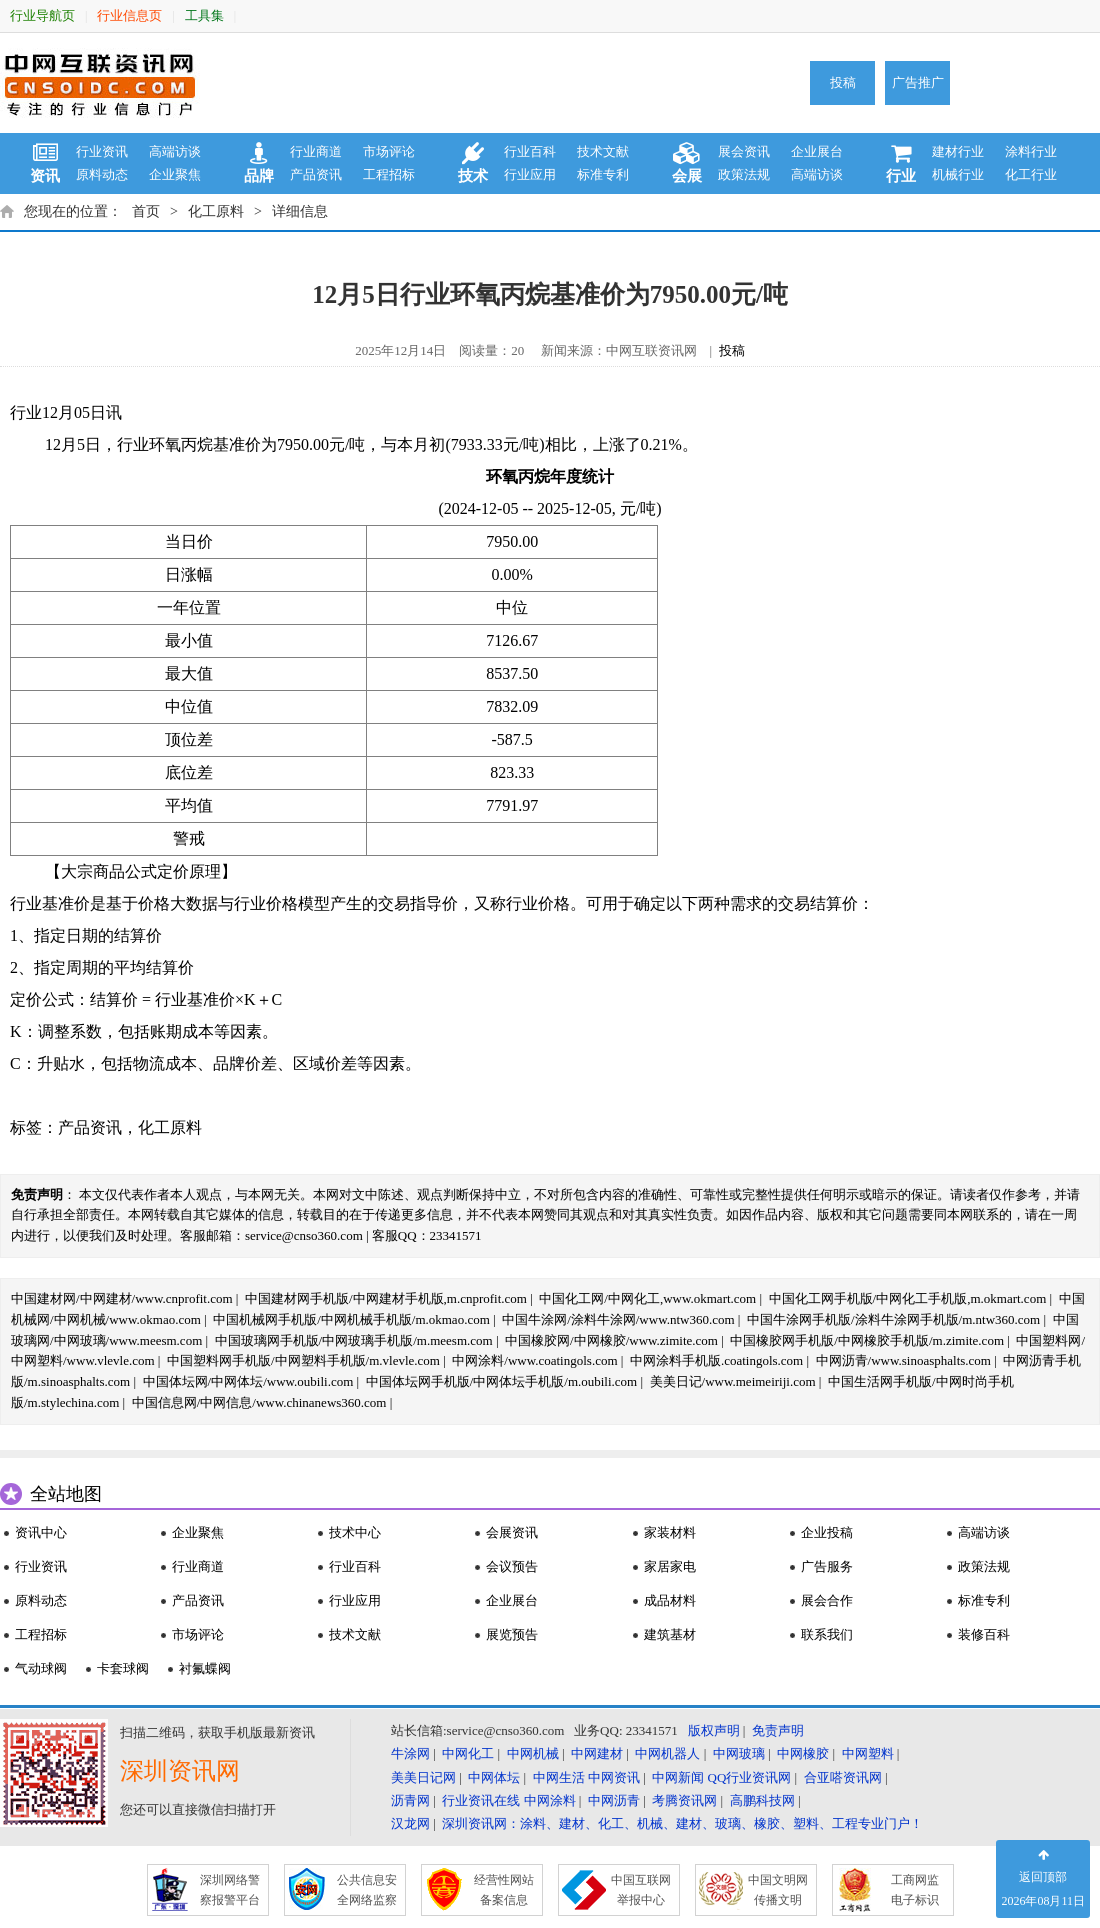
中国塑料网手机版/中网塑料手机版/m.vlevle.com (303, 1360)
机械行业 (958, 174)
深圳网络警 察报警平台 (230, 1890)
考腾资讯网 (684, 1800)
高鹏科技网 (762, 1800)
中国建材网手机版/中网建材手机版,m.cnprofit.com (386, 1298)
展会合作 (827, 1600)
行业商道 (316, 151)
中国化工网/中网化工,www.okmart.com (647, 1298)
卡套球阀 (123, 1668)
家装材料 (670, 1532)
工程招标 (389, 174)
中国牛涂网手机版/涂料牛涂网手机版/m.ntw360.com (893, 1319)
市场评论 (389, 151)
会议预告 (512, 1566)
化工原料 (216, 211)
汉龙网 (410, 1823)
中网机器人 (667, 1753)
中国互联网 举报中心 (641, 1890)
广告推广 (918, 82)
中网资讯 (614, 1777)
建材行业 (958, 151)
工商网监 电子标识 (915, 1890)
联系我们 (827, 1634)
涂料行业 (1031, 151)
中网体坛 (494, 1777)
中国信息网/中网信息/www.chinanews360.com (259, 1402)
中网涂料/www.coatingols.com (534, 1360)
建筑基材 (670, 1634)
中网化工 (468, 1753)
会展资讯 (512, 1532)
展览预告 (512, 1634)
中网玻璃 (739, 1753)
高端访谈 (175, 151)
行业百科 (530, 151)
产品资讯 (316, 174)
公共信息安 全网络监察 (367, 1890)
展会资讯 (744, 151)
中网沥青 (614, 1800)
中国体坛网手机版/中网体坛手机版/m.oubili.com (502, 1381)
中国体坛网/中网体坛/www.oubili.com (248, 1381)
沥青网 (410, 1800)
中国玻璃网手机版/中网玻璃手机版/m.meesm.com (354, 1340)
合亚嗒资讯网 (843, 1777)
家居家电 (670, 1566)
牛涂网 (410, 1753)
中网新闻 (678, 1777)
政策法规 (744, 174)
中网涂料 (550, 1800)
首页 (146, 211)
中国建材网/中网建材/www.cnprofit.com (122, 1298)
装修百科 (984, 1634)
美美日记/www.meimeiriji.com (733, 1381)
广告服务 (827, 1566)
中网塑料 (868, 1753)
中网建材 (597, 1753)
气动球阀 (41, 1668)
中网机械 (533, 1753)
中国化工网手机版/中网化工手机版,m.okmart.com (908, 1298)
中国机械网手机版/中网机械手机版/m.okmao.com (351, 1319)
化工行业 (1031, 174)
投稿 (843, 82)
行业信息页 (129, 15)
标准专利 (603, 174)
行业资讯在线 (481, 1800)
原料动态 (102, 174)
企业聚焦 (175, 174)
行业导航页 (42, 15)
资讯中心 (41, 1532)
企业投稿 (827, 1532)
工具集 (204, 15)
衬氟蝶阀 (205, 1668)
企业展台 (817, 151)
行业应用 (530, 174)
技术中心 (355, 1532)
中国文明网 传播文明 (778, 1890)
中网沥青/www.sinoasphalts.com (903, 1360)
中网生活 (559, 1777)
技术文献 (603, 151)
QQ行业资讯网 (750, 1777)
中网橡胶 (803, 1753)
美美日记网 (423, 1777)
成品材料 (670, 1600)
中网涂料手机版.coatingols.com (716, 1360)
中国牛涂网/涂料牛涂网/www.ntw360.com (618, 1319)
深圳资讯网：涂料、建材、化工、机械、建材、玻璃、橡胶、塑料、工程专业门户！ (682, 1823)
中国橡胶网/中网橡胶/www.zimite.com (611, 1340)
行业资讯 (102, 151)
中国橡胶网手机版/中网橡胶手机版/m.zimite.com (867, 1340)
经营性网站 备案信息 (504, 1890)
